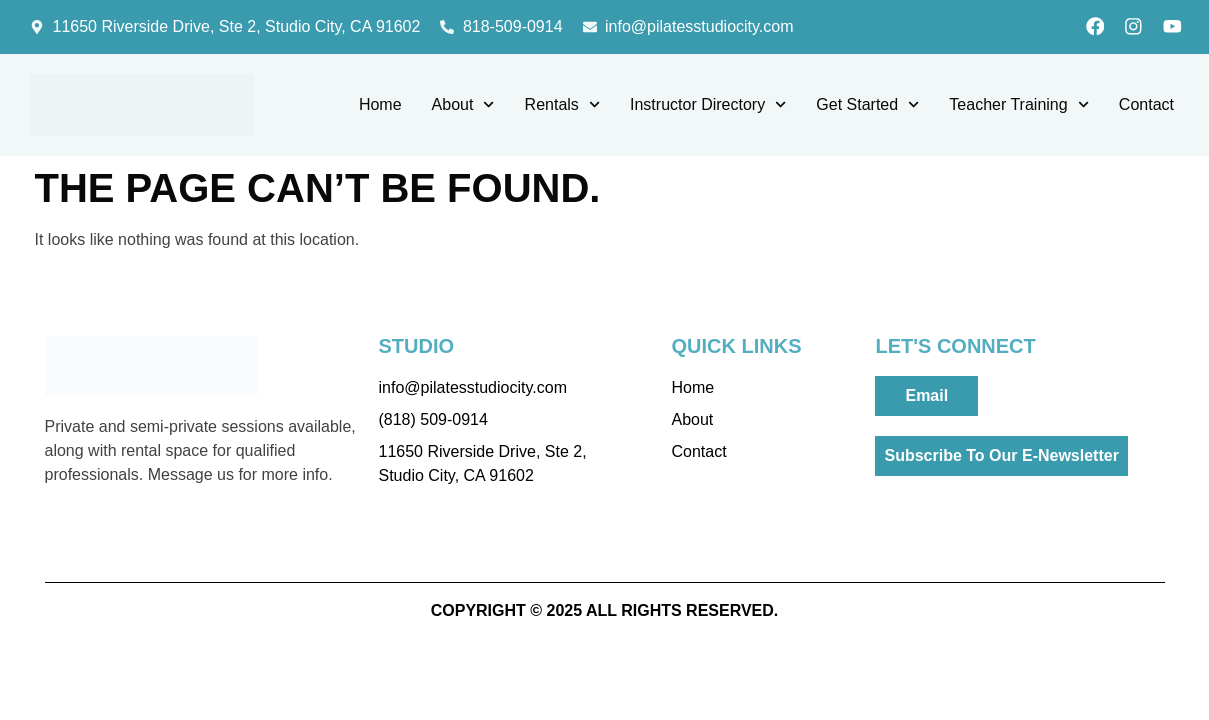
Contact (1146, 106)
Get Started (867, 106)
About (463, 106)
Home (380, 106)
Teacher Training (1018, 106)
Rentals (562, 106)
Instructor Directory (708, 106)
